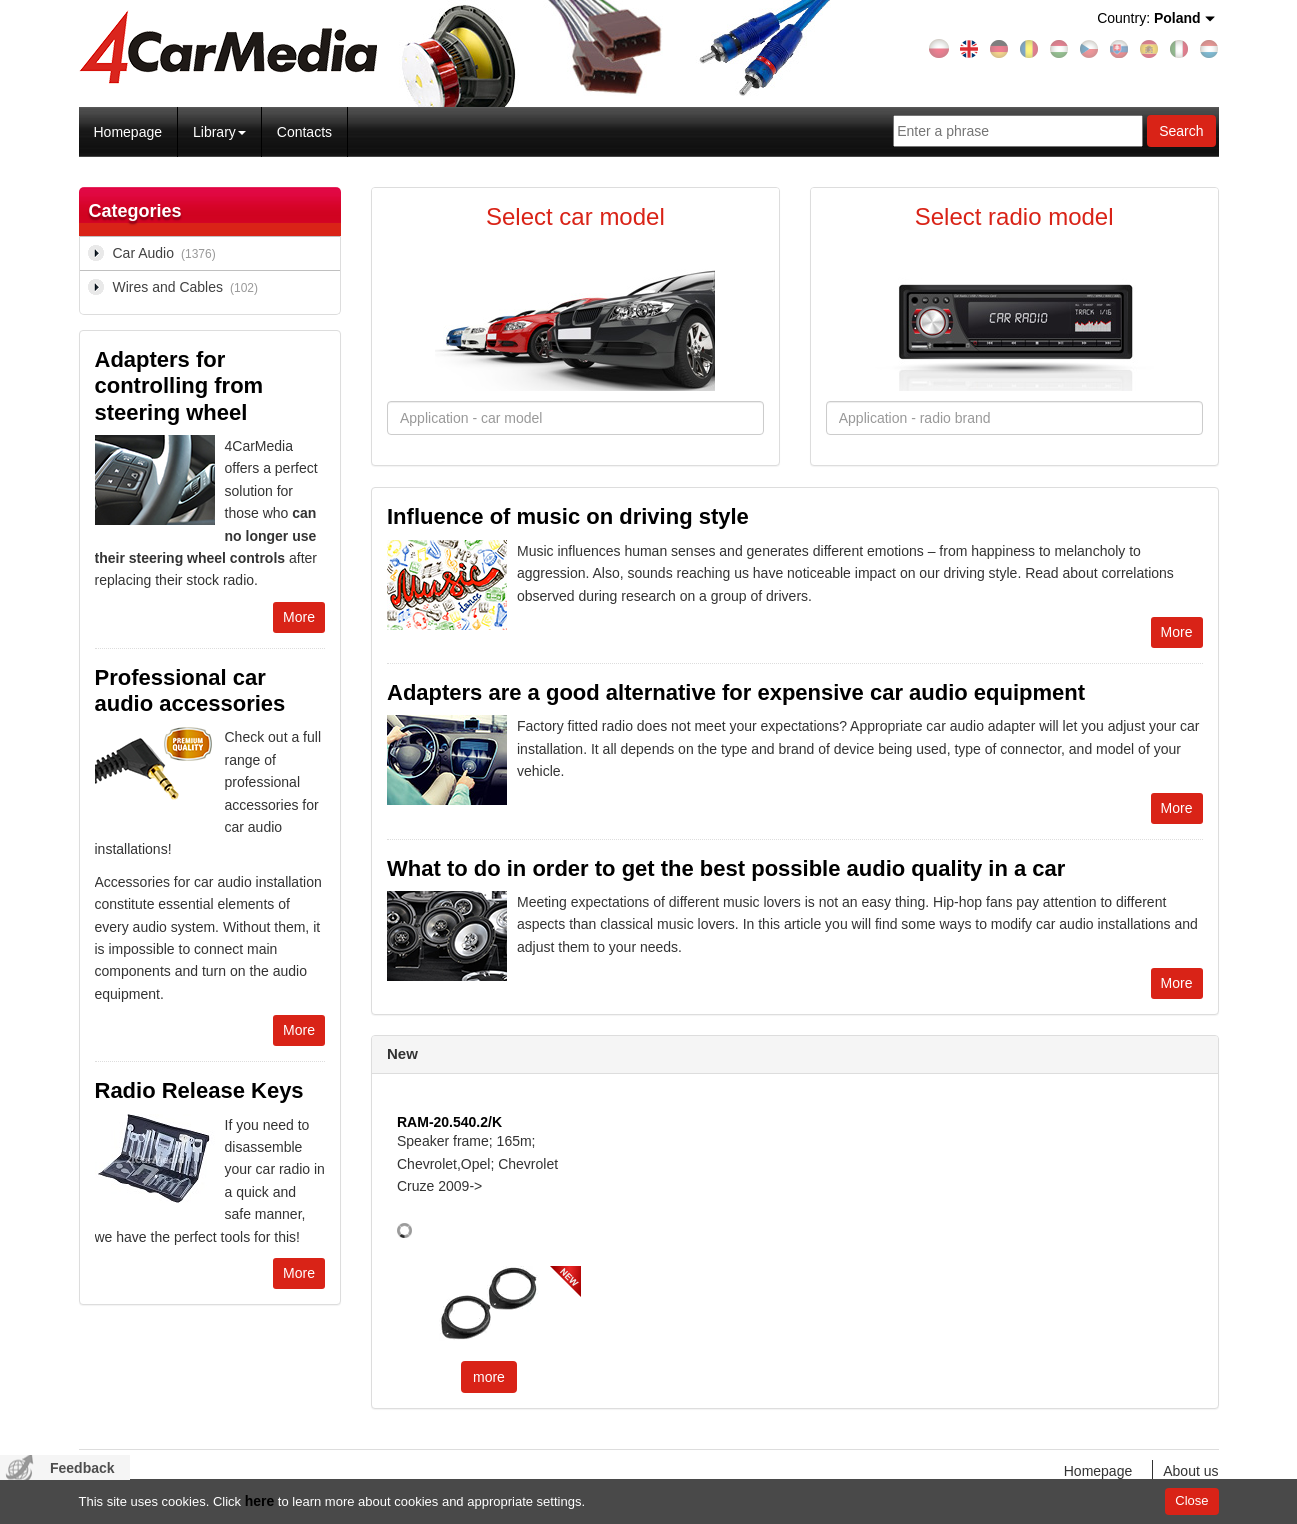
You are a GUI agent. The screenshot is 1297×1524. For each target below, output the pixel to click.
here (260, 1501)
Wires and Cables (189, 288)
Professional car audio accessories (190, 690)
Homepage (128, 132)
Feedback (82, 1468)
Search (1181, 131)
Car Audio (168, 254)
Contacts (304, 132)
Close (1191, 1500)
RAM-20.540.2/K (449, 1122)
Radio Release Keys (199, 1090)
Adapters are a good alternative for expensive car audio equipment (736, 692)
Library (219, 132)
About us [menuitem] (1190, 1471)
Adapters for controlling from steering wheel (179, 386)
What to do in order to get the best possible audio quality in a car (726, 868)
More (299, 617)
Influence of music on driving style (568, 516)
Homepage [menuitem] (1098, 1471)
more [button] (489, 1377)
